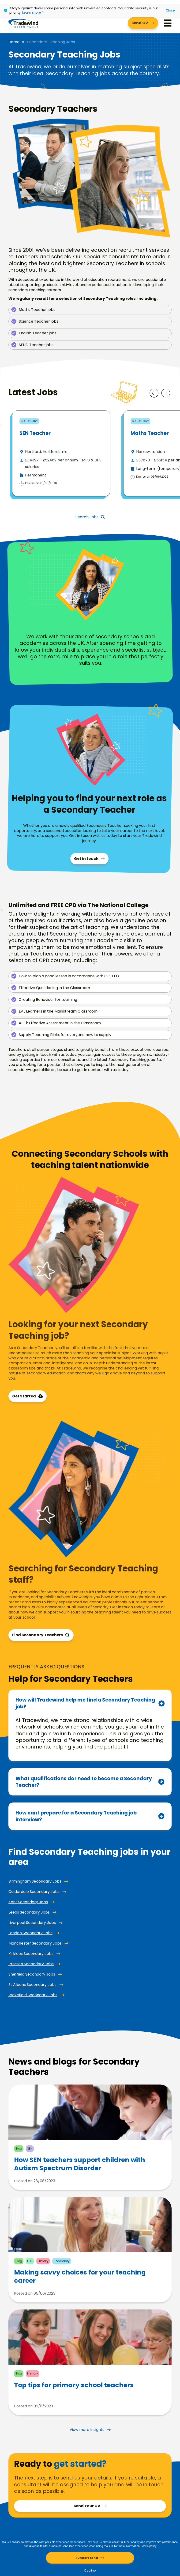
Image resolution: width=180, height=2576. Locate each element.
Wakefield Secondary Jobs (32, 1995)
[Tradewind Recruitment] (23, 23)
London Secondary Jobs (30, 1933)
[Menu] (168, 23)
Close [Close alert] (170, 10)
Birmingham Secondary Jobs (34, 1881)
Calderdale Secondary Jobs (34, 1891)
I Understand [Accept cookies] (87, 2558)
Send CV (139, 23)
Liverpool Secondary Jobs (32, 1922)
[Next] (166, 393)
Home (13, 42)
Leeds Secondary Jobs (29, 1912)
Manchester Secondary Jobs (35, 1943)
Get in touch (86, 858)
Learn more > (33, 12)
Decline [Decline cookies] (90, 2570)
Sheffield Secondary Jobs (31, 1974)
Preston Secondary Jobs (31, 1964)
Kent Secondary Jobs (28, 1902)
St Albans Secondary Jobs (32, 1984)
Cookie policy (149, 2546)
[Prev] (154, 393)
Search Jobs (86, 517)
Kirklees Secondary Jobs (30, 1953)
